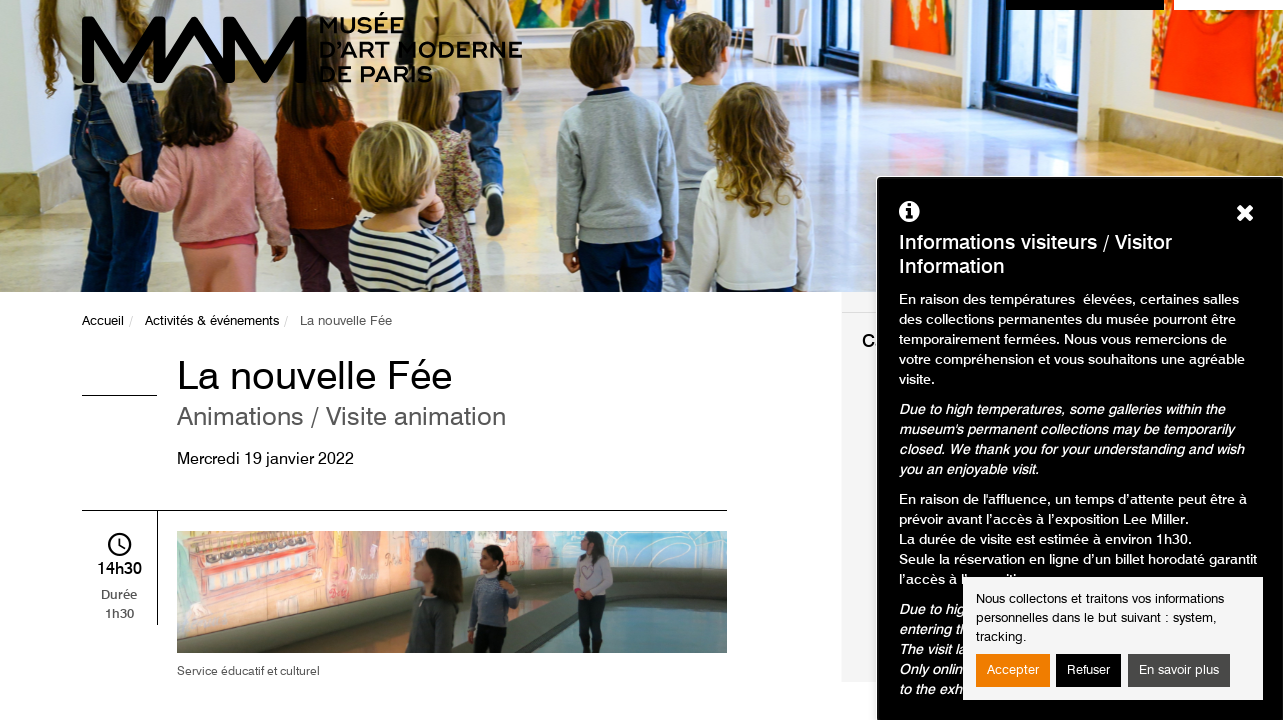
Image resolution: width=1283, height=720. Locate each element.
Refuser (1088, 670)
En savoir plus (1179, 670)
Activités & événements (212, 321)
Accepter (1013, 670)
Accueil (103, 321)
